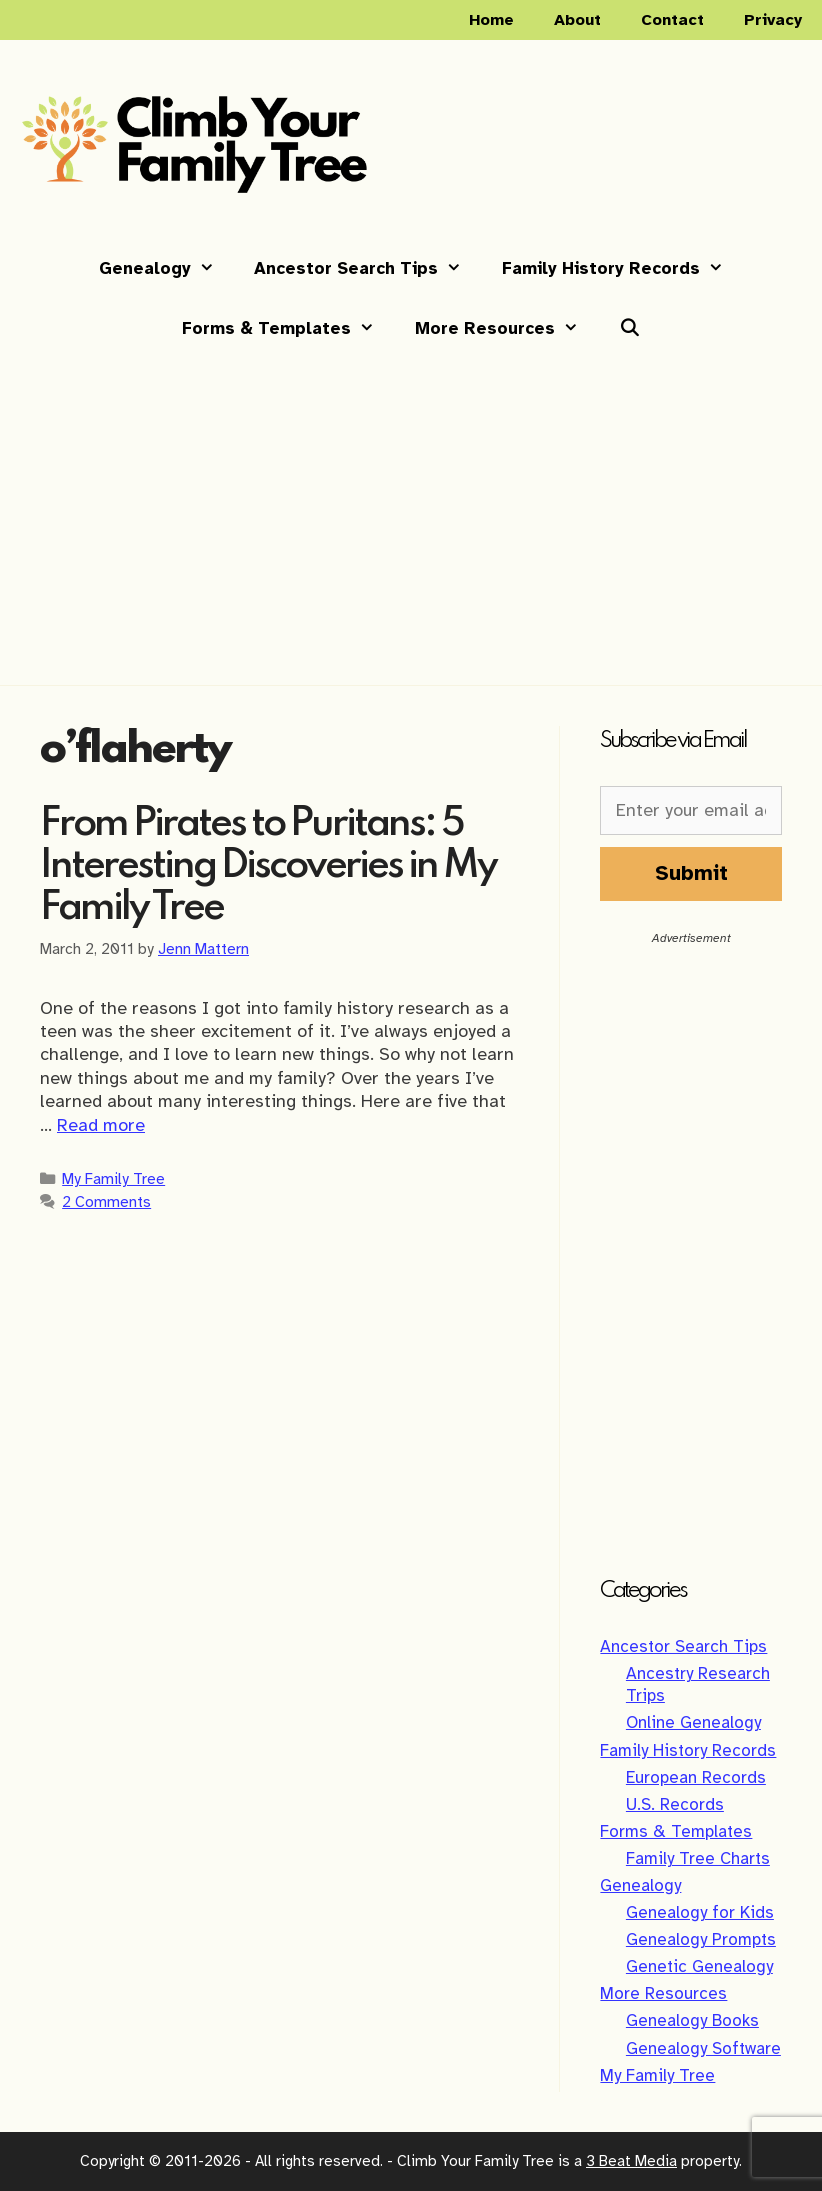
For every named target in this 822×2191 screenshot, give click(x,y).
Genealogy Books (692, 2020)
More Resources (507, 329)
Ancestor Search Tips (368, 269)
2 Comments (106, 1201)
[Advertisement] (411, 507)
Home (491, 20)
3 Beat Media (631, 2161)
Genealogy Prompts (701, 1939)
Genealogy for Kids (700, 1912)
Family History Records (623, 269)
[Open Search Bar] (629, 329)
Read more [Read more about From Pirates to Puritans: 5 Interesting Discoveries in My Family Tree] (101, 1125)
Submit (691, 873)
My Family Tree (113, 1178)
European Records (696, 1777)
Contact (672, 20)
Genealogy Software (703, 2048)
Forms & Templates (288, 329)
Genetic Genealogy (699, 1966)
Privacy (773, 20)
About (577, 20)
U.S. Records (675, 1804)
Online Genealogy (693, 1722)
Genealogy (167, 269)
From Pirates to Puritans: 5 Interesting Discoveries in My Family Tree (268, 866)
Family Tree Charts (698, 1858)
